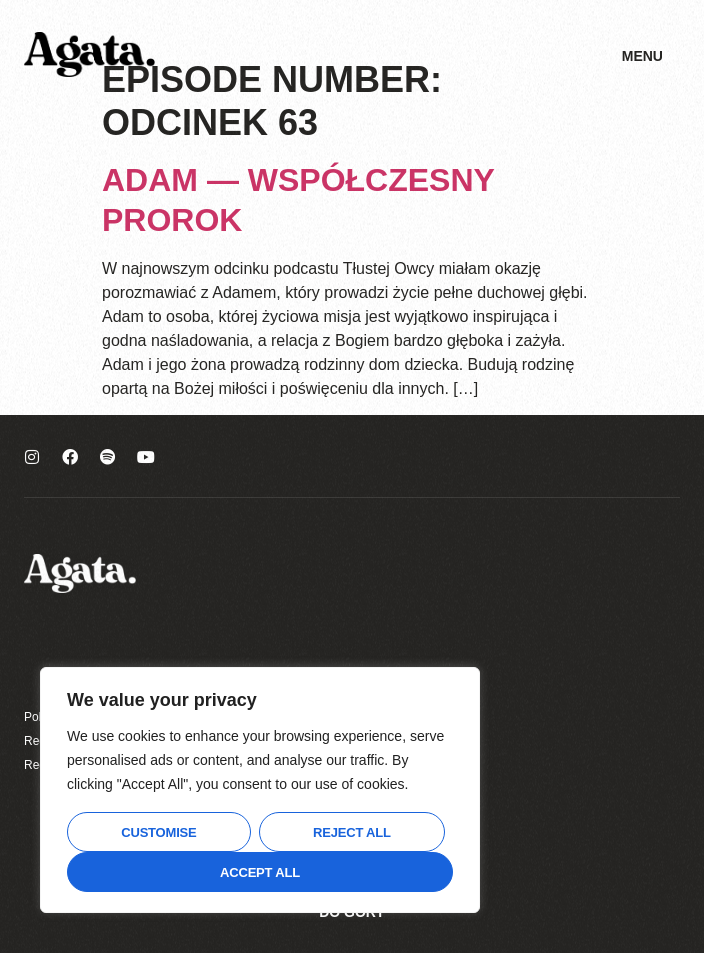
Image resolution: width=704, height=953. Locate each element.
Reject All (352, 832)
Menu (642, 56)
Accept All (260, 872)
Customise (158, 832)
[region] (260, 790)
